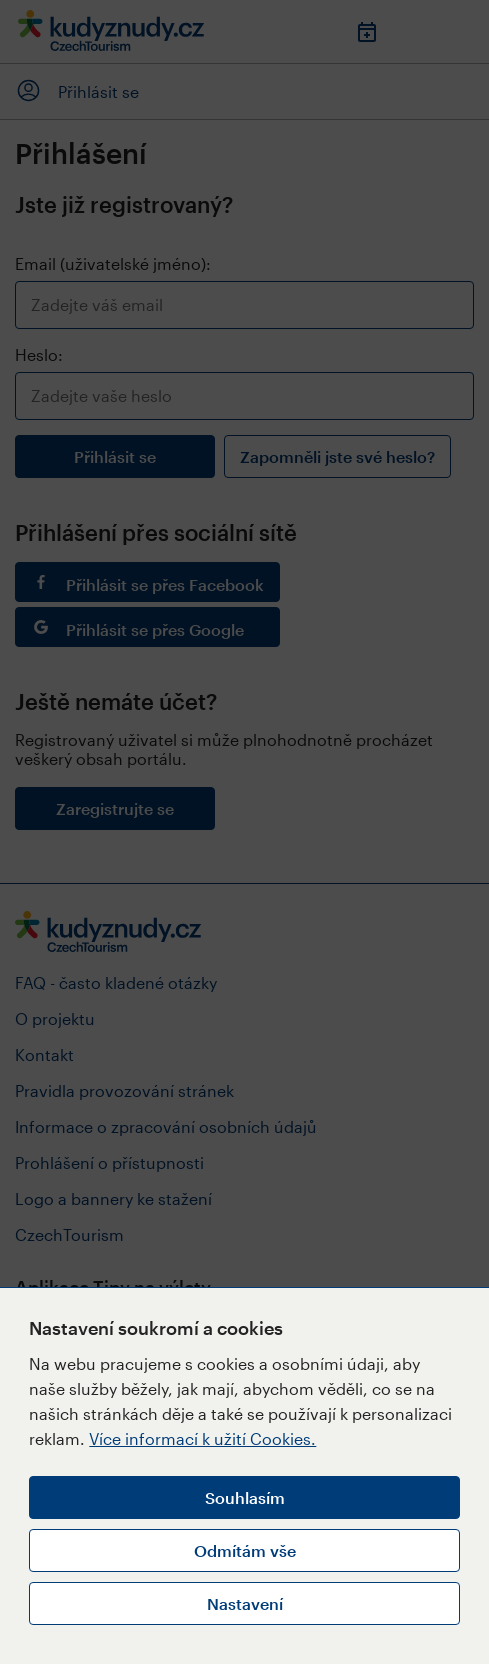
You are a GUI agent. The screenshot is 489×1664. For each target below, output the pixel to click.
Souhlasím (245, 1497)
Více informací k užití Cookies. (202, 1438)
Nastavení (245, 1603)
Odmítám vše (245, 1550)
